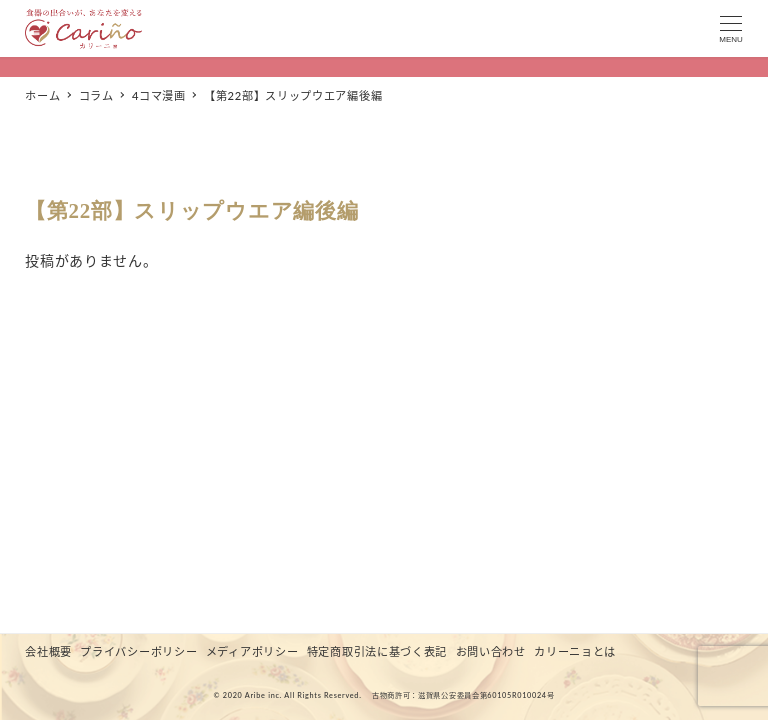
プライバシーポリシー (138, 651)
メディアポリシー (252, 651)
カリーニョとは (575, 651)
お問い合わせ (491, 651)
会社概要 (48, 651)
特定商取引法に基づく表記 (377, 651)
